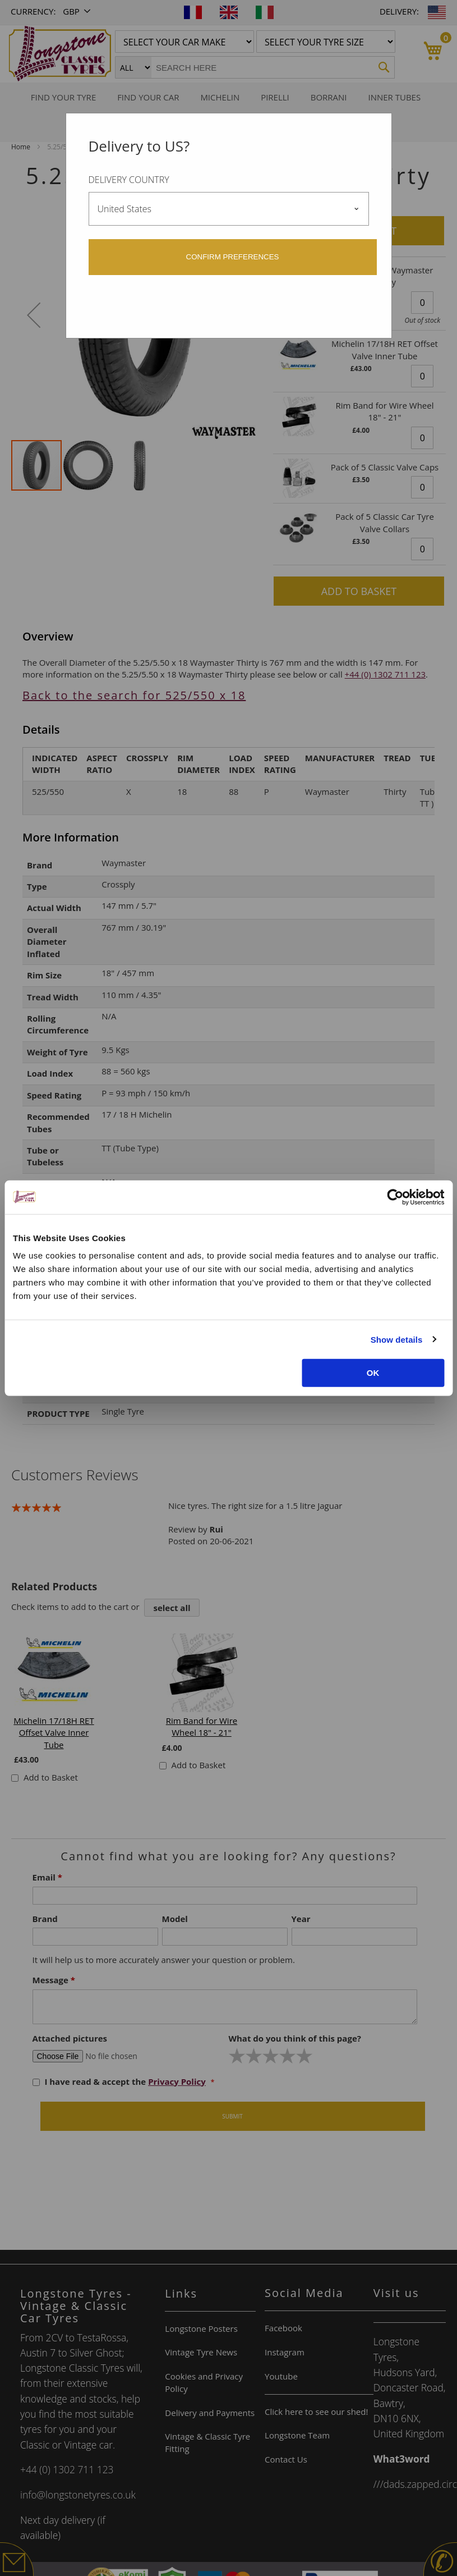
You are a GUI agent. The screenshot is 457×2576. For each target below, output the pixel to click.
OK (373, 1373)
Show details (397, 1339)
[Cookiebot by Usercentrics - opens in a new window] (395, 1196)
